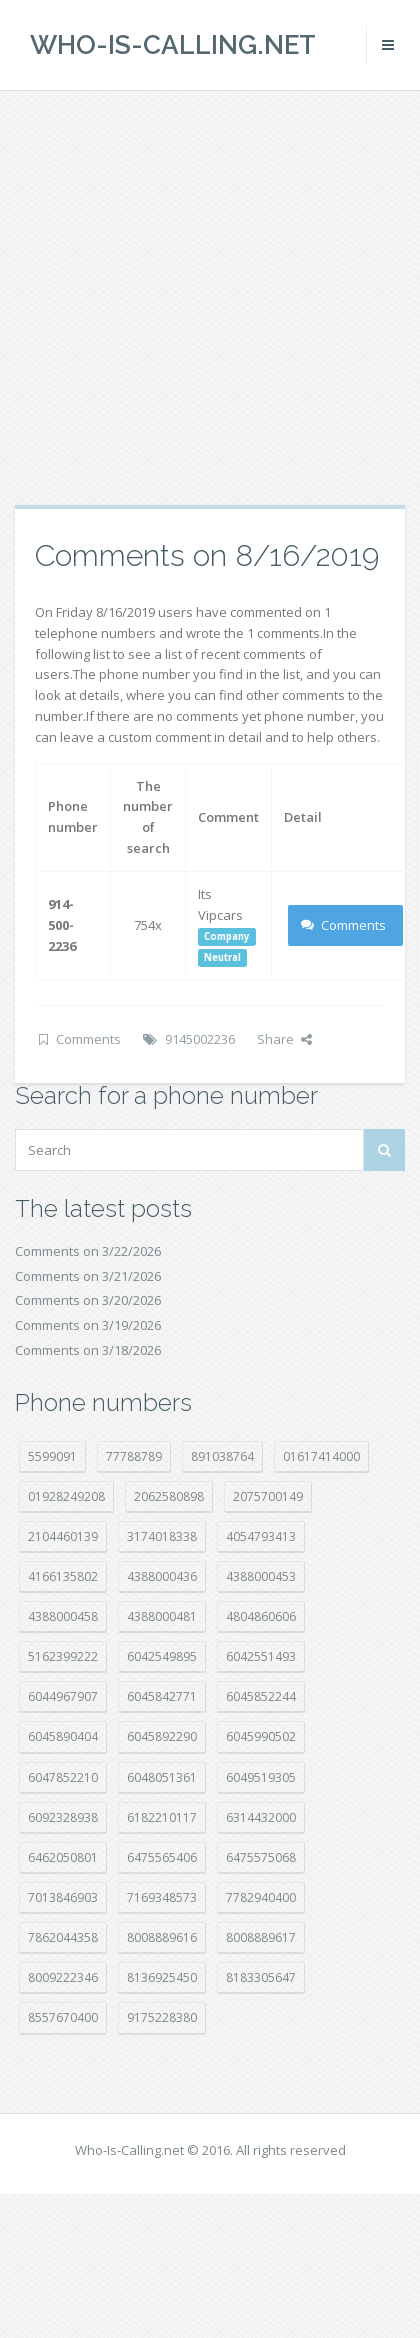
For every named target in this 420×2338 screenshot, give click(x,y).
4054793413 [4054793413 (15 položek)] (261, 1536)
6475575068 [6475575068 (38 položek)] (261, 1857)
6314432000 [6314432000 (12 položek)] (261, 1817)
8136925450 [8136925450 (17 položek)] (162, 1977)
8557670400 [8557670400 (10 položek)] (63, 2017)
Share (284, 1039)
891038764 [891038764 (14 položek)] (222, 1456)
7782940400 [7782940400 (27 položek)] (261, 1897)
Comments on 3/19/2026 (88, 1325)
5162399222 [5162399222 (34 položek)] (63, 1656)
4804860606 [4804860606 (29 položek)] (261, 1616)
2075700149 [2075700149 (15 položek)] (268, 1496)
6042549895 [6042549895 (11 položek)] (162, 1656)
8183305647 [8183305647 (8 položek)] (261, 1977)
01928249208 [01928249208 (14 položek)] (66, 1496)
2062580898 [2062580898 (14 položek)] (169, 1496)
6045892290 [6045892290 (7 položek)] (162, 1736)
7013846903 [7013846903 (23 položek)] (63, 1897)
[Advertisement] (187, 297)
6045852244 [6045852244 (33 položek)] (261, 1696)
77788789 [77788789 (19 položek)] (134, 1456)
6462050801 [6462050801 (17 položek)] (63, 1857)
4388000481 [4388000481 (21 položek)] (162, 1616)
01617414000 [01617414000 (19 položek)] (321, 1456)
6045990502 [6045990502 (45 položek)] (261, 1736)
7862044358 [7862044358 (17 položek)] (63, 1937)
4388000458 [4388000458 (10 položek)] (63, 1616)
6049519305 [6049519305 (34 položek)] (261, 1777)
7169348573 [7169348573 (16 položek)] (162, 1897)
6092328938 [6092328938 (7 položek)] (63, 1817)
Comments (343, 925)
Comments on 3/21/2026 (88, 1276)
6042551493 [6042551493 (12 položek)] (261, 1656)
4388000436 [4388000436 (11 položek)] (162, 1576)
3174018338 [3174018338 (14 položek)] (162, 1536)
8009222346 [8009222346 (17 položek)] (63, 1977)
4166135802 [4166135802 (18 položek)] (63, 1576)
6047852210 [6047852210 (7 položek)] (63, 1777)
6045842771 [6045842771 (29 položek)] (162, 1696)
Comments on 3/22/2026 (88, 1251)
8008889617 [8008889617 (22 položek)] (261, 1937)
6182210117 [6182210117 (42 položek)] (162, 1817)
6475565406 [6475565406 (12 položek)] (162, 1857)
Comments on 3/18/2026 (88, 1350)
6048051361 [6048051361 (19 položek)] (162, 1777)
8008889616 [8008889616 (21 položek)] (162, 1937)
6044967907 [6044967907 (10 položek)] (63, 1696)
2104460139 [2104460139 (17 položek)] (63, 1536)
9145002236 (200, 1039)
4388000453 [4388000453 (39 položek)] (261, 1576)
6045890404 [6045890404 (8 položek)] (63, 1736)
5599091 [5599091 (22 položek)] (52, 1456)
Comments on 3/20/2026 (88, 1300)
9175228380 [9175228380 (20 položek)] (162, 2017)
